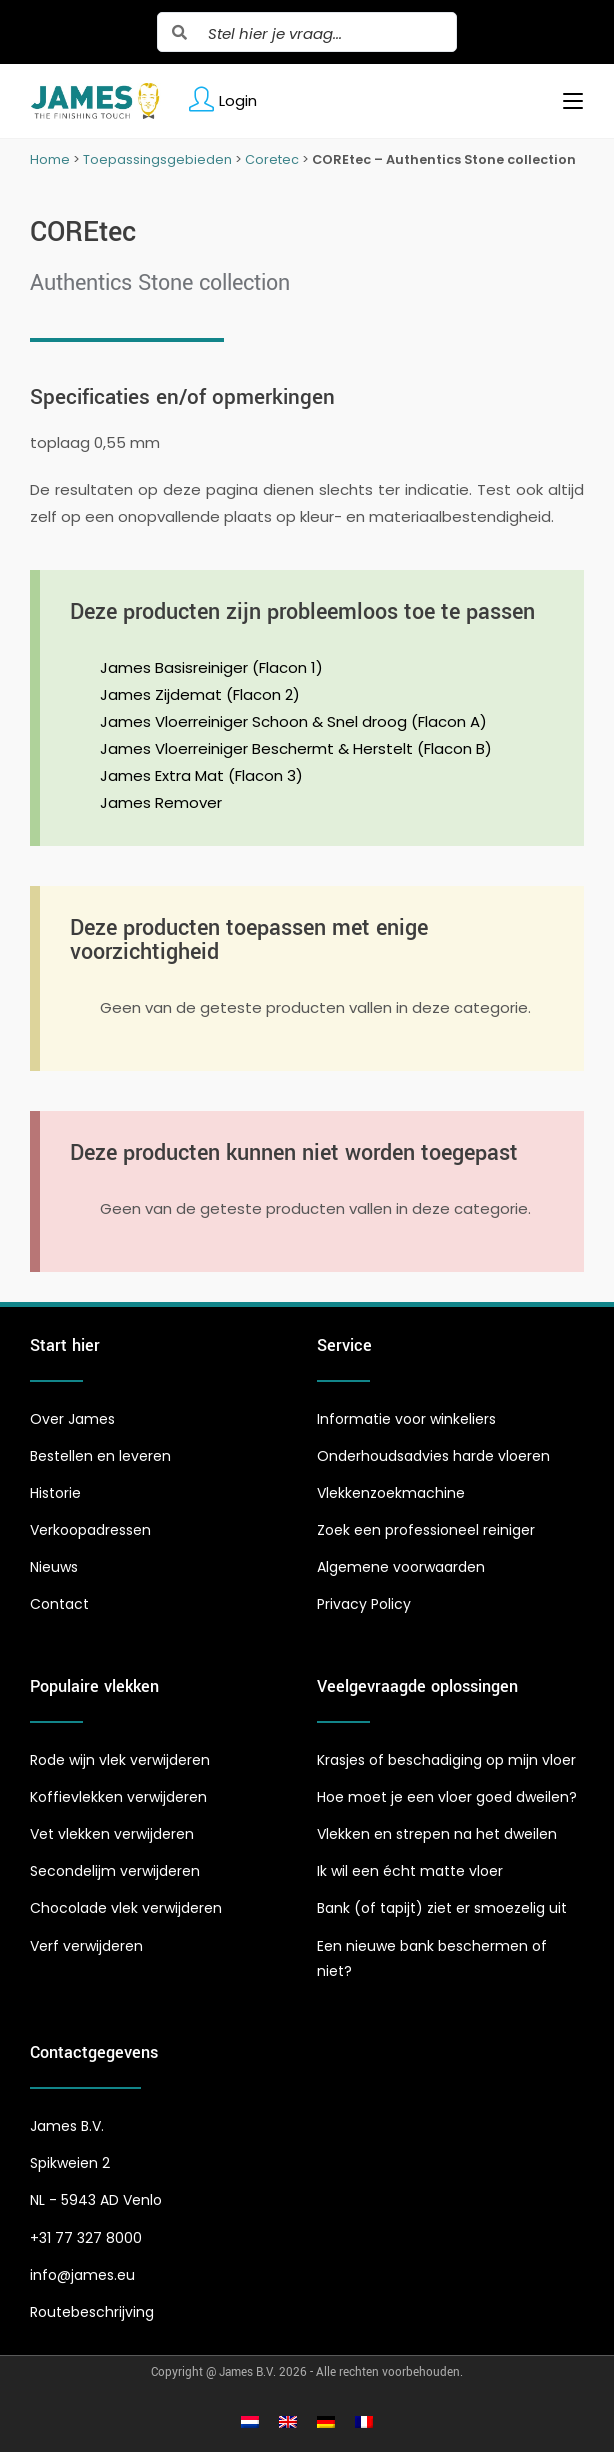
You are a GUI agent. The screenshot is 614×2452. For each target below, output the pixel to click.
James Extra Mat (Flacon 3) (201, 775)
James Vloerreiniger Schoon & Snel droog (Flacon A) (293, 721)
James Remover (161, 802)
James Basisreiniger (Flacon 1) (211, 667)
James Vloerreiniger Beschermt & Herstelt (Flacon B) (296, 748)
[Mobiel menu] (565, 101)
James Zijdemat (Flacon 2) (200, 694)
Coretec (272, 159)
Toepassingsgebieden (157, 159)
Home (50, 159)
